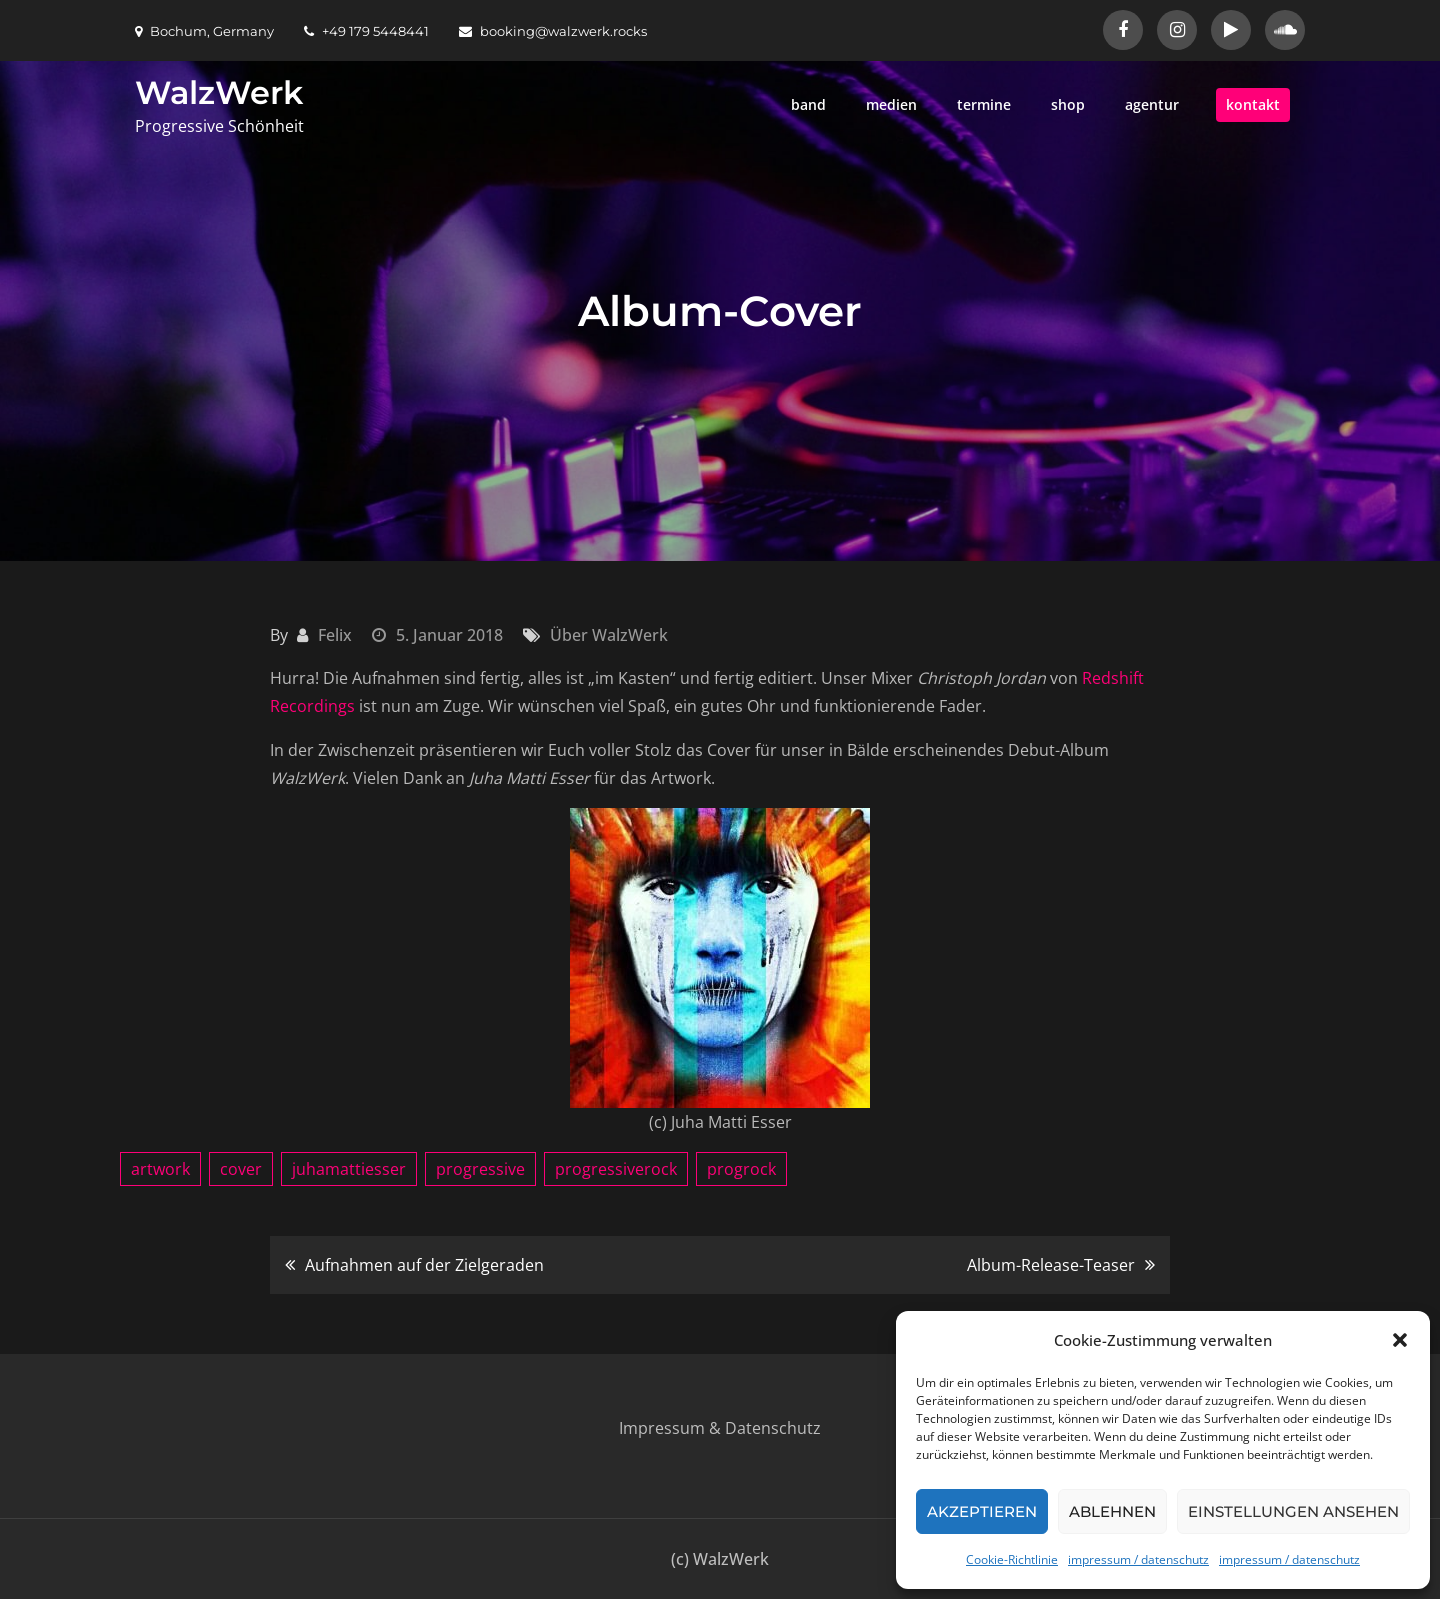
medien (891, 104)
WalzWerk (219, 92)
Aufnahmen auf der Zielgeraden (424, 1265)
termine (984, 104)
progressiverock (616, 1169)
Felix (335, 635)
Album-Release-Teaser (1051, 1265)
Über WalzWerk (609, 635)
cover (241, 1169)
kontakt (1253, 104)
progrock (741, 1169)
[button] (1400, 1340)
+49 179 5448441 (366, 31)
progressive (480, 1169)
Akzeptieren (982, 1511)
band (808, 104)
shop (1068, 104)
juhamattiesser (349, 1169)
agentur (1152, 104)
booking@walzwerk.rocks (553, 31)
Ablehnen (1112, 1511)
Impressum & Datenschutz (720, 1428)
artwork (160, 1169)
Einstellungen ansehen (1293, 1511)
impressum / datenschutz (1138, 1559)
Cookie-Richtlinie (1012, 1559)
